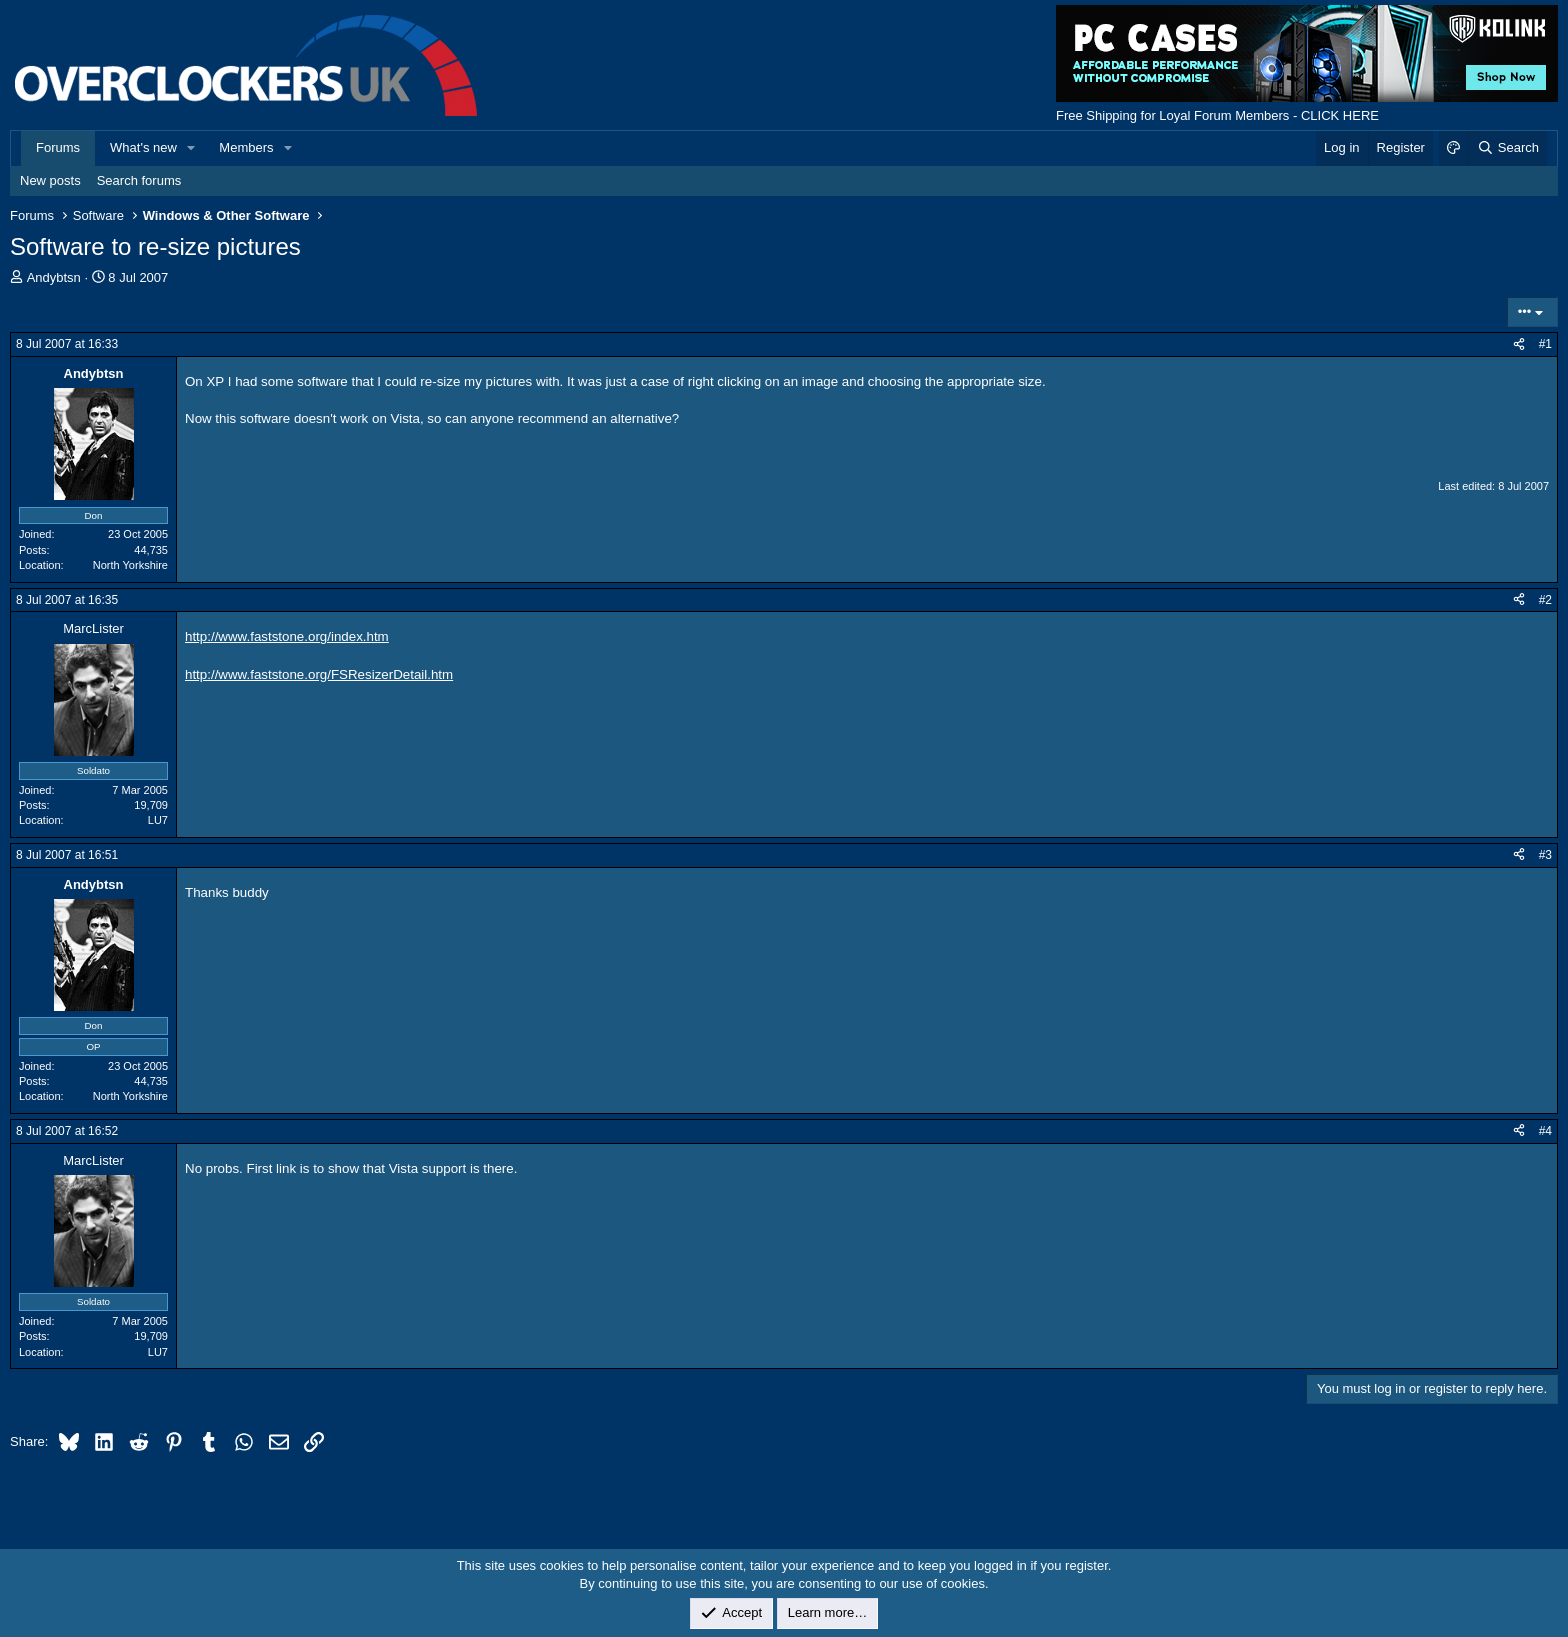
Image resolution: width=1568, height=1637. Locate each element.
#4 (1545, 1131)
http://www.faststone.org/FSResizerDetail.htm (319, 674)
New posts (50, 180)
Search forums (139, 180)
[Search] (1507, 148)
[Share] (1519, 344)
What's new (143, 147)
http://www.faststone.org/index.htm (287, 636)
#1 (1545, 344)
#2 (1545, 600)
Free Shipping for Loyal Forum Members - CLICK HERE (1217, 115)
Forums (58, 147)
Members (246, 147)
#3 (1545, 855)
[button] (192, 148)
